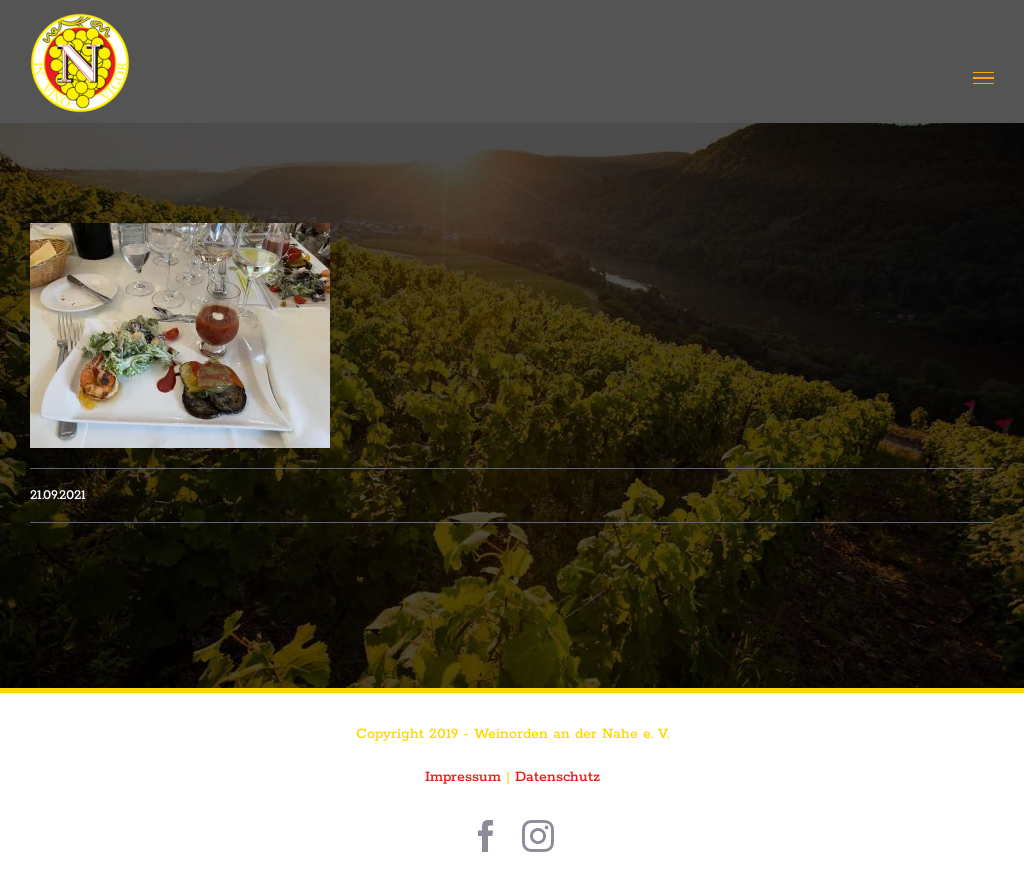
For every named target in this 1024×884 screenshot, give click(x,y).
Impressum (463, 777)
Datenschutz (557, 777)
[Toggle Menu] (983, 78)
